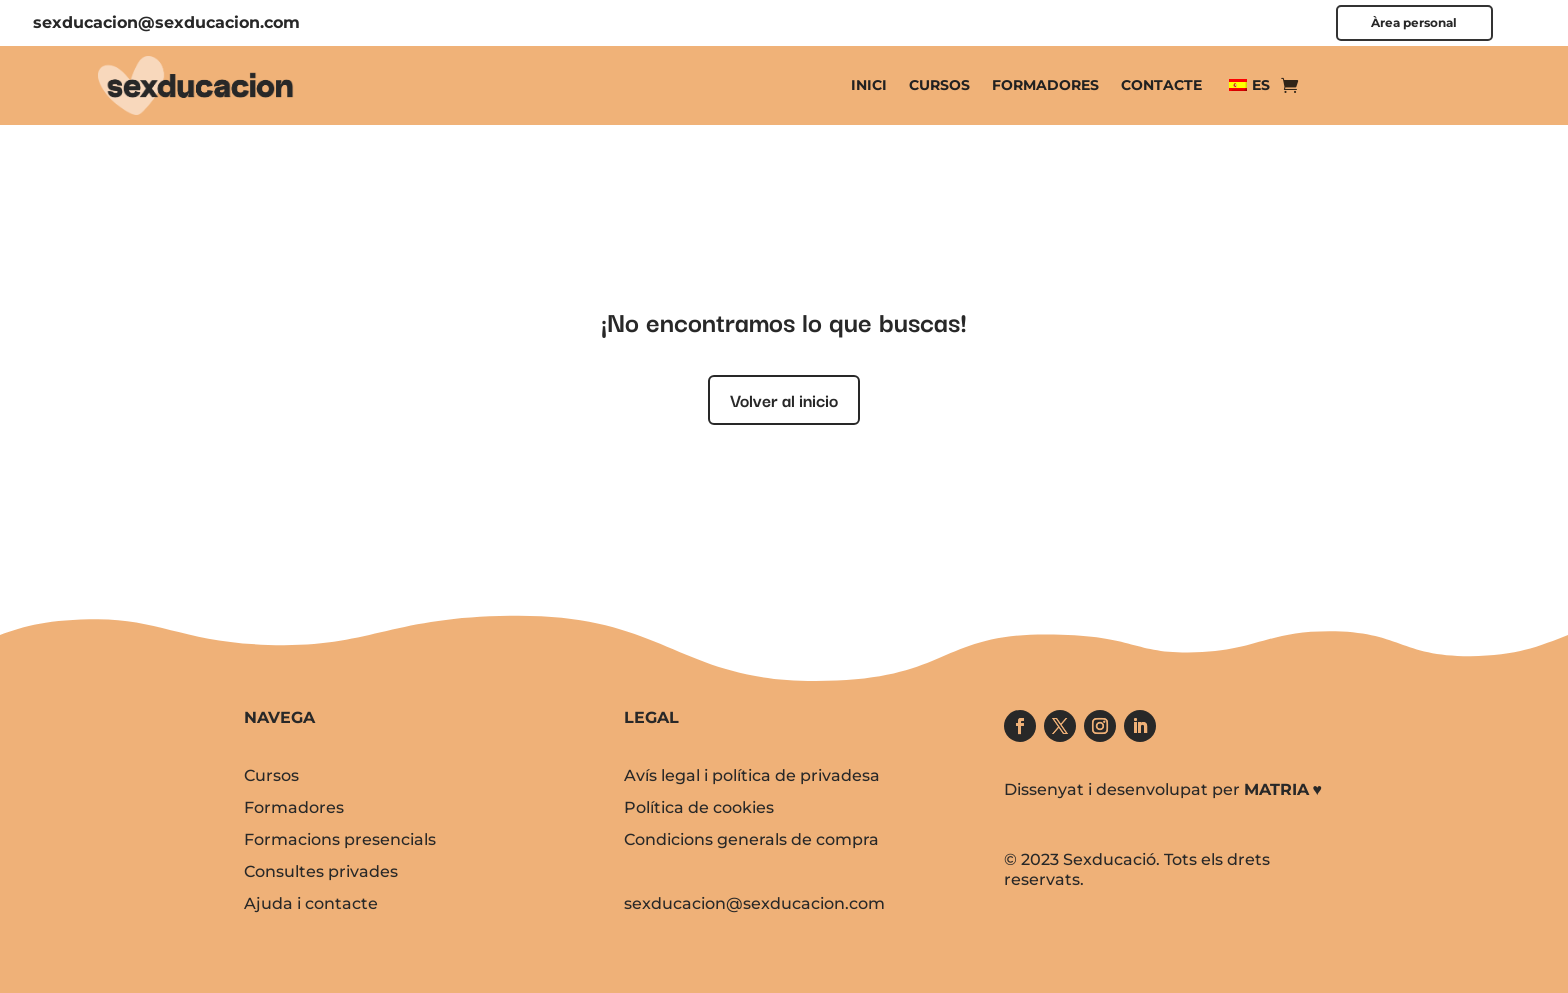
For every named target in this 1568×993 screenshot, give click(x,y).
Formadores (1045, 85)
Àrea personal (1414, 23)
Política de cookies (699, 807)
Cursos (939, 85)
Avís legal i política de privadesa (752, 775)
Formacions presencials (340, 839)
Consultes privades (321, 871)
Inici (869, 85)
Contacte (1161, 85)
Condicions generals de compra (751, 839)
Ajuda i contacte (311, 903)
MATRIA (1276, 789)
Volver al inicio (784, 399)
